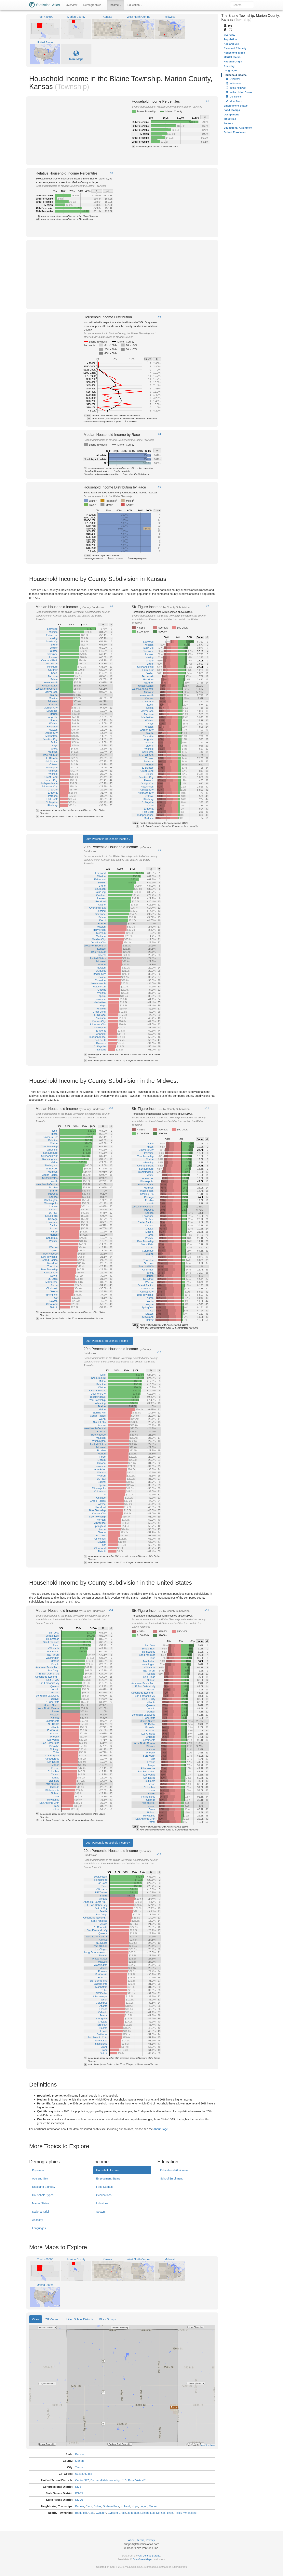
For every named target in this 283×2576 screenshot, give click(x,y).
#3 (159, 316)
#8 (159, 850)
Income (116, 5)
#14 (111, 1610)
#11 (207, 1108)
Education (134, 5)
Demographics (93, 5)
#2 (111, 173)
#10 (111, 1108)
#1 (207, 101)
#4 (159, 434)
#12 (159, 1352)
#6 (111, 606)
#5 (159, 487)
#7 (207, 606)
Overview (71, 5)
